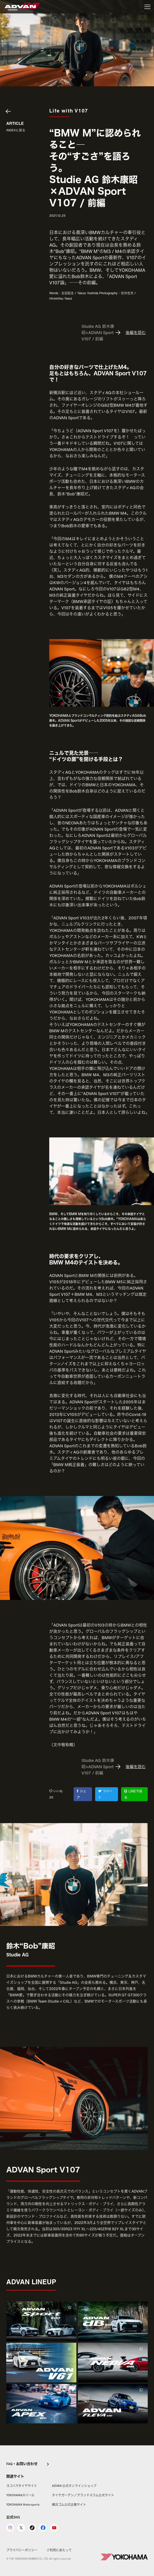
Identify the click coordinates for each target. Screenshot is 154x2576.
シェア (81, 1794)
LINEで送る (133, 1794)
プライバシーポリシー (21, 2550)
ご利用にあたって (59, 2550)
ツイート (105, 1794)
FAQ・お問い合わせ (22, 2464)
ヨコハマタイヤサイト (21, 2486)
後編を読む (136, 332)
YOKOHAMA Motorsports (23, 2505)
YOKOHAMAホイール (20, 2495)
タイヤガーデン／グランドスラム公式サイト (83, 2495)
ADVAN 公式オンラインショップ (74, 2486)
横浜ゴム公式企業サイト (69, 2505)
